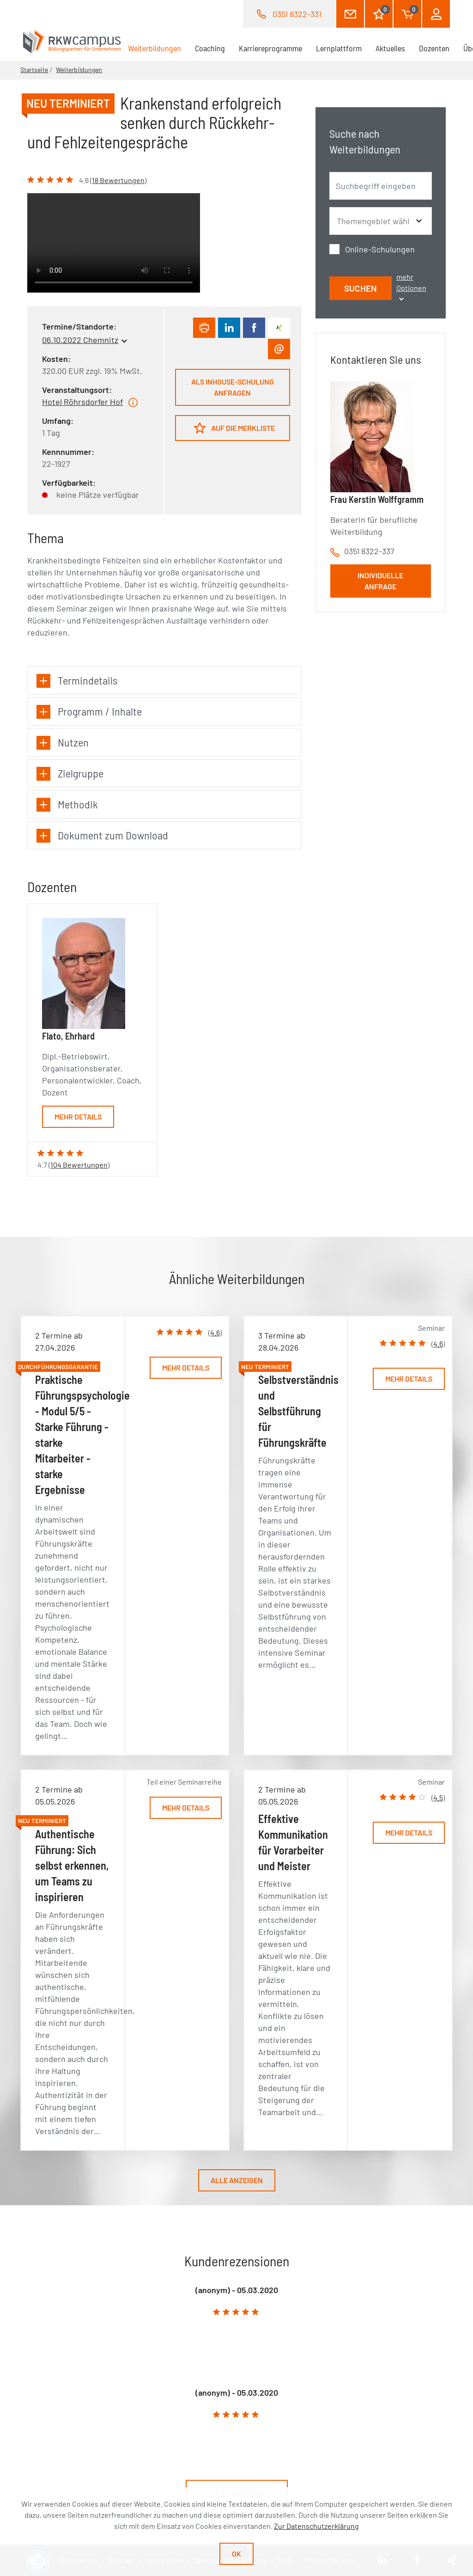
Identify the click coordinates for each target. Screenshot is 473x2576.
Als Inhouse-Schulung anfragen (232, 387)
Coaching (210, 48)
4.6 (215, 1332)
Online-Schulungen (380, 249)
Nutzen (62, 742)
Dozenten (434, 48)
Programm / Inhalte (89, 711)
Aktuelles (390, 48)
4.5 (438, 1797)
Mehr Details (78, 1116)
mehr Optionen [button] (411, 286)
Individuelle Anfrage (380, 581)
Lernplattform (339, 48)
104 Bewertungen (79, 1164)
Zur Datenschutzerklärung (316, 2525)
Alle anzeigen (237, 2180)
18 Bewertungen (118, 180)
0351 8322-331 (297, 14)
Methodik (67, 804)
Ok (236, 2553)
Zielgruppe (69, 773)
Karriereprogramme (270, 48)
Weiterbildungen (158, 47)
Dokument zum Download (102, 835)
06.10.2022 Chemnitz (80, 340)
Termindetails (76, 680)
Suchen (360, 288)
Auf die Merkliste (234, 428)
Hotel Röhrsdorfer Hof (82, 402)
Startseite (34, 69)
